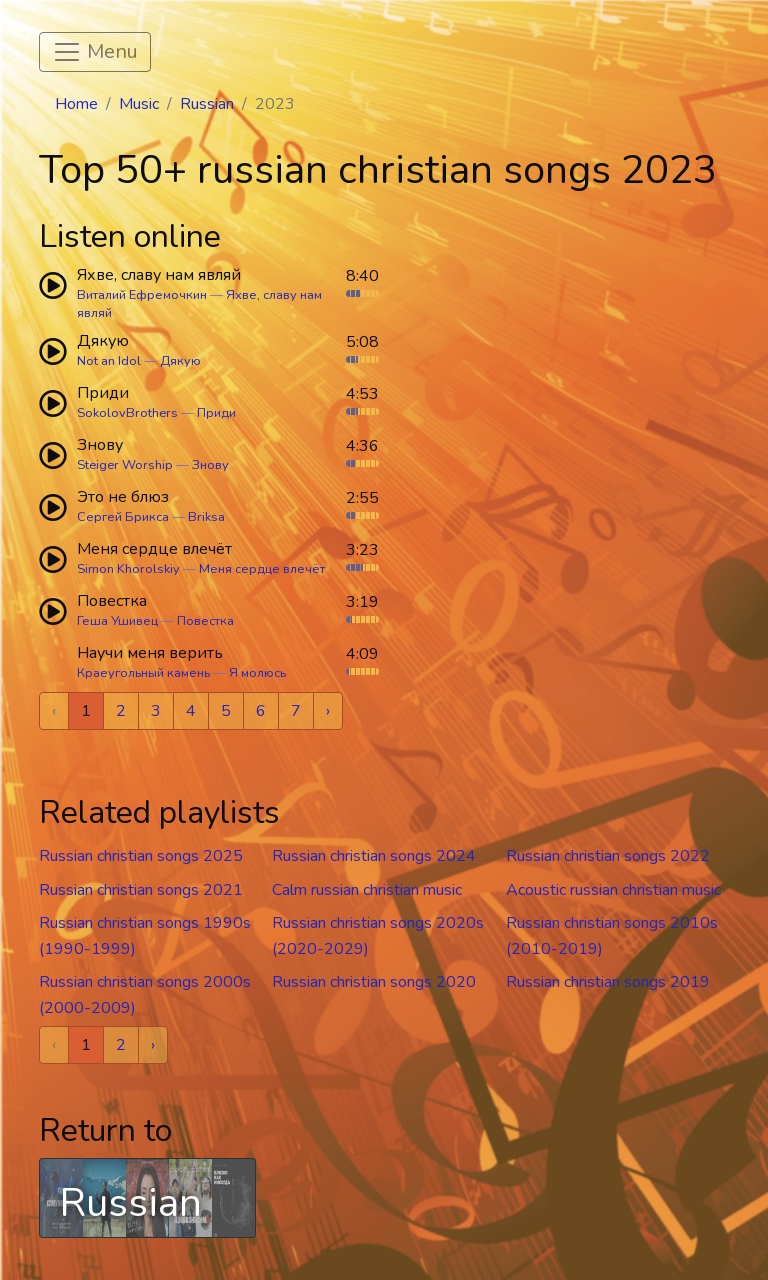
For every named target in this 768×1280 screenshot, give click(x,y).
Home (76, 104)
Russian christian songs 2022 (608, 856)
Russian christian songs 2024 (374, 856)
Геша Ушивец (117, 621)
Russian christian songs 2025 (141, 856)
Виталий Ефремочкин (142, 295)
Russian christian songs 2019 (608, 982)
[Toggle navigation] (95, 52)
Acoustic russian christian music (613, 890)
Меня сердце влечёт (262, 569)
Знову (210, 465)
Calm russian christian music (367, 890)
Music (139, 104)
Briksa (206, 517)
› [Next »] (328, 711)
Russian (207, 104)
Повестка (205, 621)
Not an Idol (109, 361)
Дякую (180, 361)
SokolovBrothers (127, 413)
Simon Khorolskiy (128, 569)
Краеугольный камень (143, 673)
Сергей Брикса (123, 517)
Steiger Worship (125, 465)
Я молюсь (257, 673)
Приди (216, 413)
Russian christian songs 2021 (141, 890)
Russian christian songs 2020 (374, 982)
